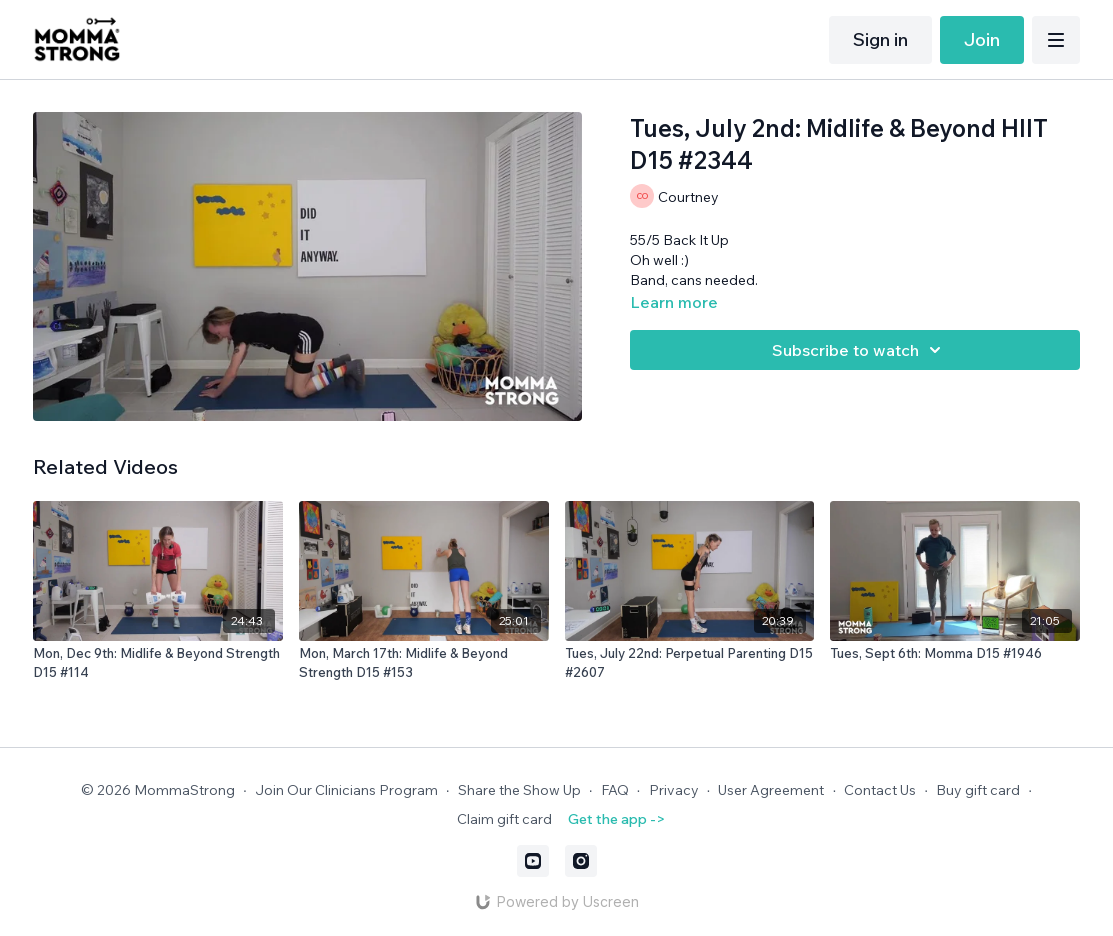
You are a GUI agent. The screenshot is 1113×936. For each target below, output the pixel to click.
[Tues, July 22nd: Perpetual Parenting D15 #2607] (690, 663)
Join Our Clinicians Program (346, 790)
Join (982, 39)
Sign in (880, 39)
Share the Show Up (519, 790)
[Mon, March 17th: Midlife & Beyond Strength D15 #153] (424, 663)
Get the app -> (616, 819)
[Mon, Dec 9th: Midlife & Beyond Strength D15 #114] (158, 663)
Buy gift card (978, 790)
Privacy (674, 790)
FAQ (615, 790)
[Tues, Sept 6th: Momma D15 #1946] (955, 654)
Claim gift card (504, 819)
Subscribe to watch (859, 350)
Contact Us (880, 790)
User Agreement (771, 790)
